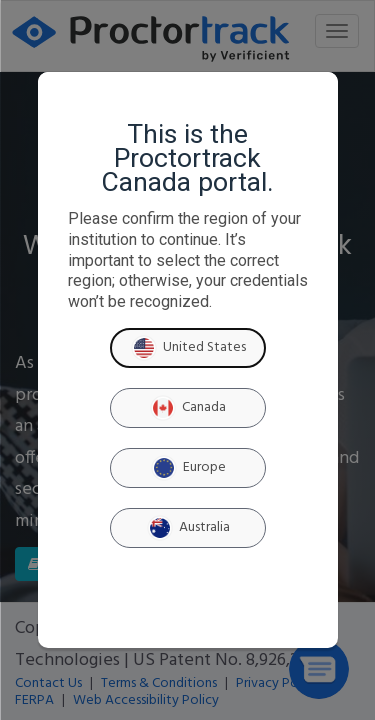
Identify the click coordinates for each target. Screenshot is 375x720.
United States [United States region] (188, 348)
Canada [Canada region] (187, 408)
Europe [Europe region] (188, 468)
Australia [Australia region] (188, 528)
